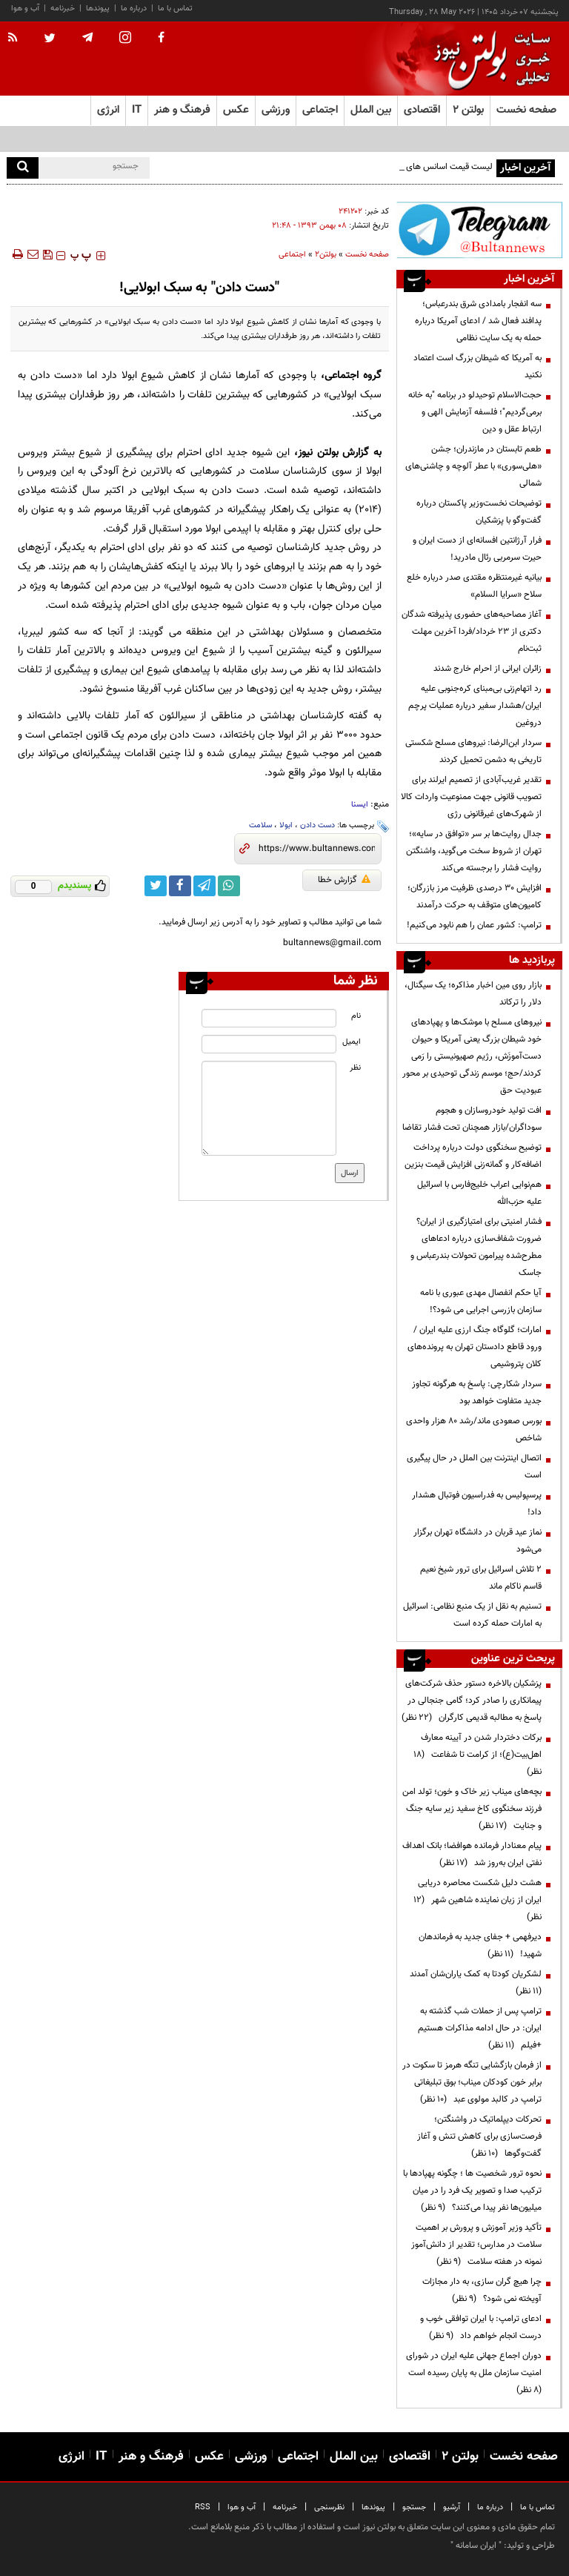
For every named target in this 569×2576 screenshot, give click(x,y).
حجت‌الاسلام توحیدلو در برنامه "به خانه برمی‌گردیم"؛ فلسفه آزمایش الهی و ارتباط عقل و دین (475, 412)
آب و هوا (25, 8)
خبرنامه (62, 8)
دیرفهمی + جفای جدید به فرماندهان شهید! (480, 1945)
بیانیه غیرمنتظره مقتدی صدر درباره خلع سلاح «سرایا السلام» (474, 586)
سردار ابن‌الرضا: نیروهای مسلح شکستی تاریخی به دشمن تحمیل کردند (473, 751)
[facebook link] (180, 885)
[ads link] (479, 230)
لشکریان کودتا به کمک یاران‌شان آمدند (473, 1982)
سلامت (260, 825)
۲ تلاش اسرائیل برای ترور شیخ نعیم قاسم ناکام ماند (481, 1578)
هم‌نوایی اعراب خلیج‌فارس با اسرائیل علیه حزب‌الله (479, 1193)
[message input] (269, 1108)
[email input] (269, 1044)
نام (356, 1016)
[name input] (269, 1018)
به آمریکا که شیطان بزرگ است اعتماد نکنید (477, 366)
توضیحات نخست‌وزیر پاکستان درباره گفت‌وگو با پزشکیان (479, 512)
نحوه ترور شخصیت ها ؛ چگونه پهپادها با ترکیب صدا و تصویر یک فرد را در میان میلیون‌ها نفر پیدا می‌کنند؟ (472, 2190)
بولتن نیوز (318, 452)
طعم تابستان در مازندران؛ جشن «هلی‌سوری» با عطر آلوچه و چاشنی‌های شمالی (473, 466)
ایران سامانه (476, 2545)
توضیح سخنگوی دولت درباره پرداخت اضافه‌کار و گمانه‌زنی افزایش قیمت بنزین (473, 1156)
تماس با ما (175, 8)
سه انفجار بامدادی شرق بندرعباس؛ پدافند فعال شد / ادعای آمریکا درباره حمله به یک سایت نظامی (478, 321)
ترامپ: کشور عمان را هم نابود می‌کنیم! (474, 925)
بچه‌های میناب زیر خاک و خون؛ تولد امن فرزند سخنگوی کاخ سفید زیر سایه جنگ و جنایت (472, 1808)
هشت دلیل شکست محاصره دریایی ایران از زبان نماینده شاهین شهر (477, 1900)
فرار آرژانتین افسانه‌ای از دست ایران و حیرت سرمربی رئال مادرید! (477, 549)
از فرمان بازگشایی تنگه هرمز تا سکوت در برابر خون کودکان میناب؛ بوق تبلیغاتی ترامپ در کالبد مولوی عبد (472, 2082)
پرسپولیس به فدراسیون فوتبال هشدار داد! (477, 1504)
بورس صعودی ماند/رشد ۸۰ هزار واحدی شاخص (474, 1429)
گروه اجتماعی (353, 375)
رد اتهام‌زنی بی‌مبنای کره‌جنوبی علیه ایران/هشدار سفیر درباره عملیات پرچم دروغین (475, 705)
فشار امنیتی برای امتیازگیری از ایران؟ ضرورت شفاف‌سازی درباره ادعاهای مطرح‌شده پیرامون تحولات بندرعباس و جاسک (476, 1247)
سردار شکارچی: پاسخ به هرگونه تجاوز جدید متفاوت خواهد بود (477, 1392)
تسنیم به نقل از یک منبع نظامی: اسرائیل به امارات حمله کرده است (472, 1615)
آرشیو (451, 2507)
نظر (355, 1068)
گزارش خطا (344, 880)
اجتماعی (292, 254)
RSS (202, 2507)
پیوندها (98, 8)
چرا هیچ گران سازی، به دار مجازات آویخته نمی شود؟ (482, 2290)
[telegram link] (204, 885)
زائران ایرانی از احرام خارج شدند (487, 668)
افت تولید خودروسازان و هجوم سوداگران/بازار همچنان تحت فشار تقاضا (472, 1119)
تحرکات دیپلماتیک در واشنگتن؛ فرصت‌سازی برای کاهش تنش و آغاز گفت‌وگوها (479, 2136)
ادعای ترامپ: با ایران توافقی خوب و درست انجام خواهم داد (481, 2327)
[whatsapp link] (229, 885)
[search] (23, 168)
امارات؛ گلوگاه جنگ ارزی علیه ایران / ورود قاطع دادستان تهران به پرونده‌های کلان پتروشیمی (474, 1347)
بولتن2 (325, 254)
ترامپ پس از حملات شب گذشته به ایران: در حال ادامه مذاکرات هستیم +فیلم (480, 2028)
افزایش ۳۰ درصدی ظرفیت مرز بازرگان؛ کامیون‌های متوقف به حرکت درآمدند (474, 896)
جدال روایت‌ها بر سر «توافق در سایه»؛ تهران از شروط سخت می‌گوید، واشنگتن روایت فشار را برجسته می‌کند (474, 851)
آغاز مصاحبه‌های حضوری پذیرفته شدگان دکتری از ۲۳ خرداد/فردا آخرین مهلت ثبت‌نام (472, 631)
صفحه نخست (526, 110)
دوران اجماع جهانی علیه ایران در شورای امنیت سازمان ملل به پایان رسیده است (473, 2373)
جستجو (414, 2507)
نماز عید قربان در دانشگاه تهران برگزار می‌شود (477, 1541)
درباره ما (134, 8)
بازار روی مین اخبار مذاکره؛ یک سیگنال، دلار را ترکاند (473, 994)
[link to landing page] (488, 59)
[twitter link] (155, 885)
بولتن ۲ (468, 110)
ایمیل (351, 1042)
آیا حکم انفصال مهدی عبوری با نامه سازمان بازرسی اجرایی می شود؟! (481, 1301)
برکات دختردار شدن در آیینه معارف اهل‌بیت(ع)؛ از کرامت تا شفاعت (477, 1754)
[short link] (316, 849)
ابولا (286, 825)
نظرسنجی (329, 2507)
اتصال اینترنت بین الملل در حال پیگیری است (474, 1466)
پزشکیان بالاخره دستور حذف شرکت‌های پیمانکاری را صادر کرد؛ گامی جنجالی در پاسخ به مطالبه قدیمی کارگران (472, 1700)
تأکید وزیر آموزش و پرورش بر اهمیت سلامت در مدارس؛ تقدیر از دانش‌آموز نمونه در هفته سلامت (476, 2244)
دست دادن (317, 825)
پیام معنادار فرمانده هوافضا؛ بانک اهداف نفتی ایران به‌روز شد (472, 1854)
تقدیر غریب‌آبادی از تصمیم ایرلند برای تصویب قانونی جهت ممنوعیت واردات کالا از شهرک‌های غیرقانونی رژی (471, 797)
